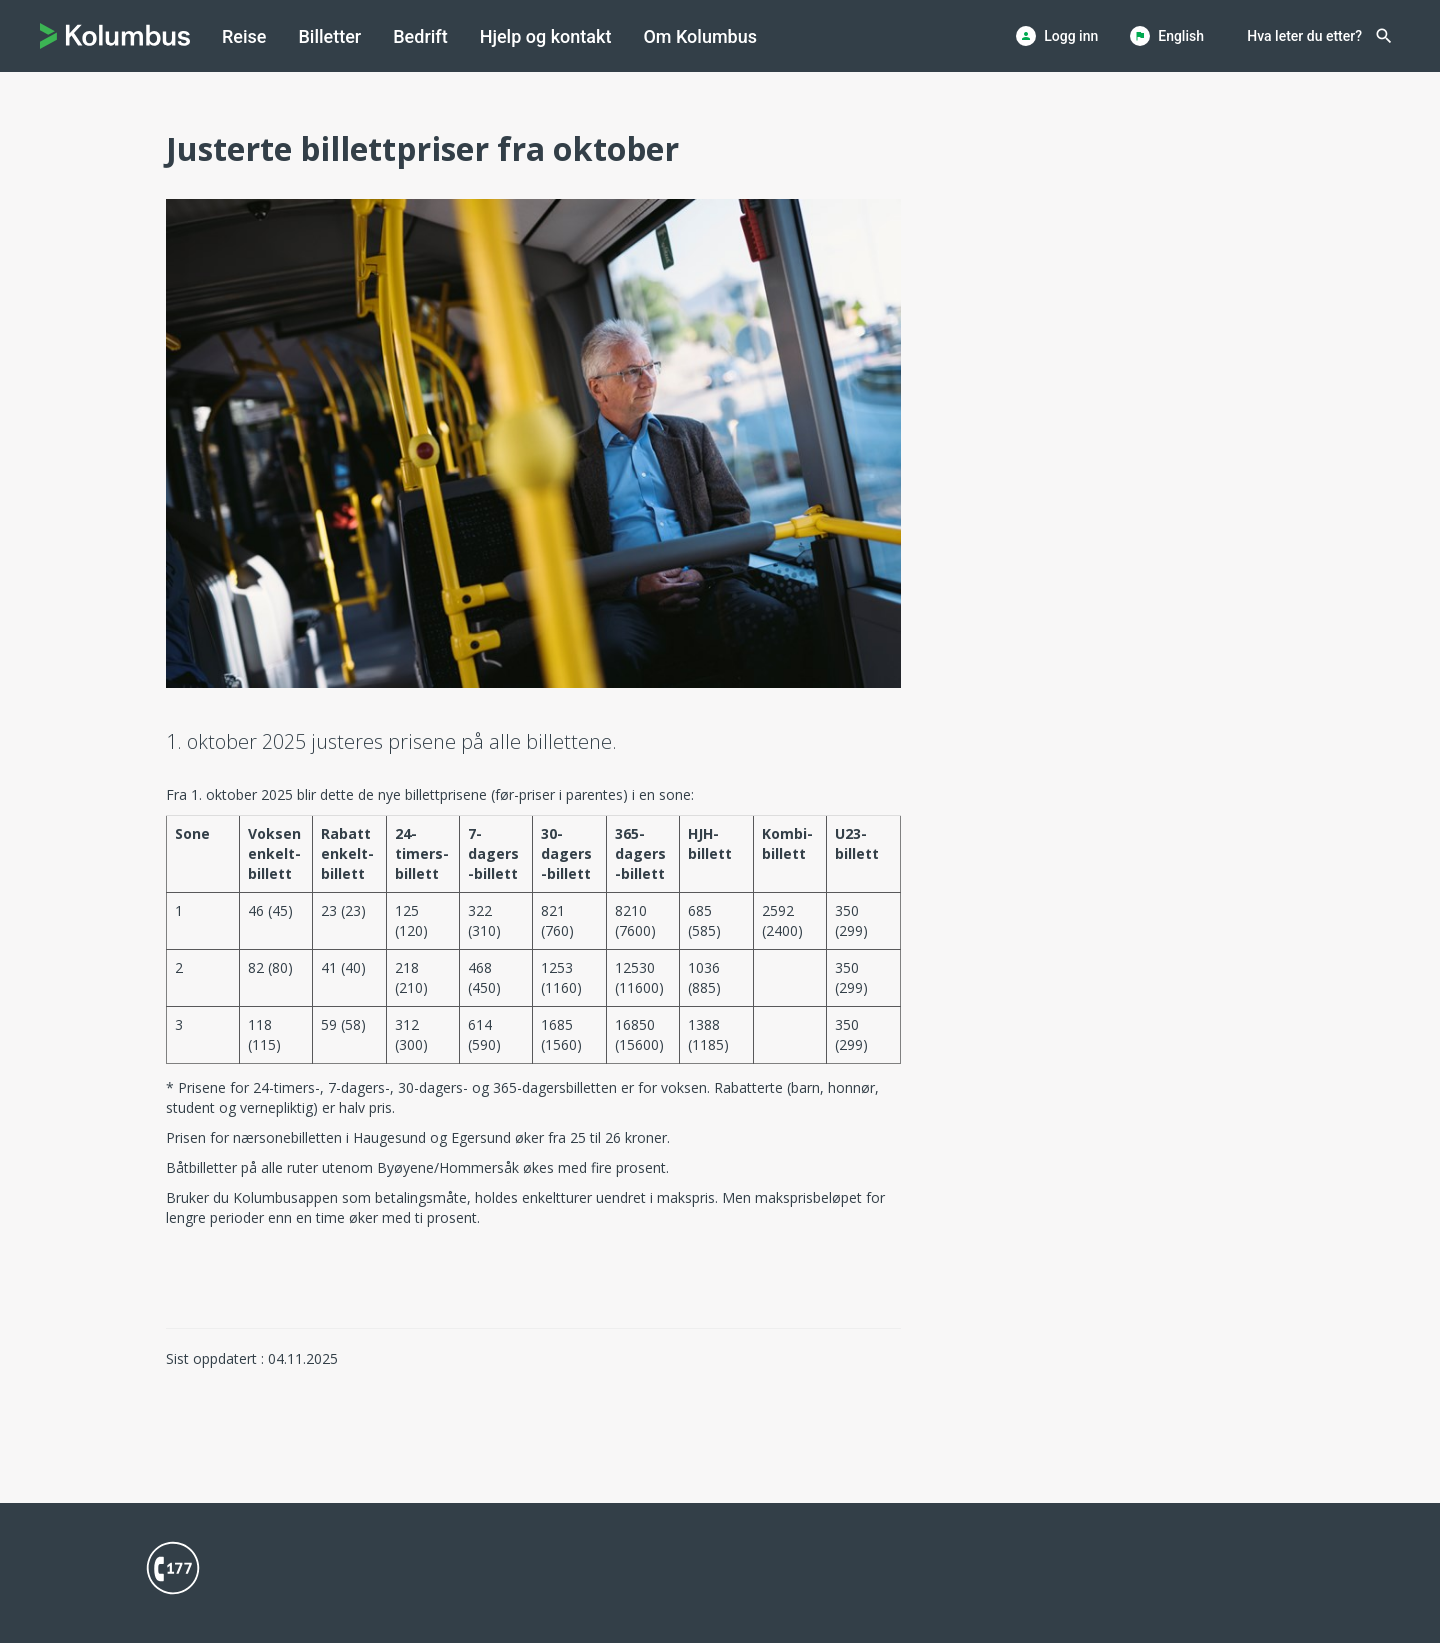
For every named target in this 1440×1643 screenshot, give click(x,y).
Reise (244, 36)
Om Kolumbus (700, 36)
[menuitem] (244, 36)
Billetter (329, 36)
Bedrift (420, 36)
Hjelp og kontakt (546, 36)
